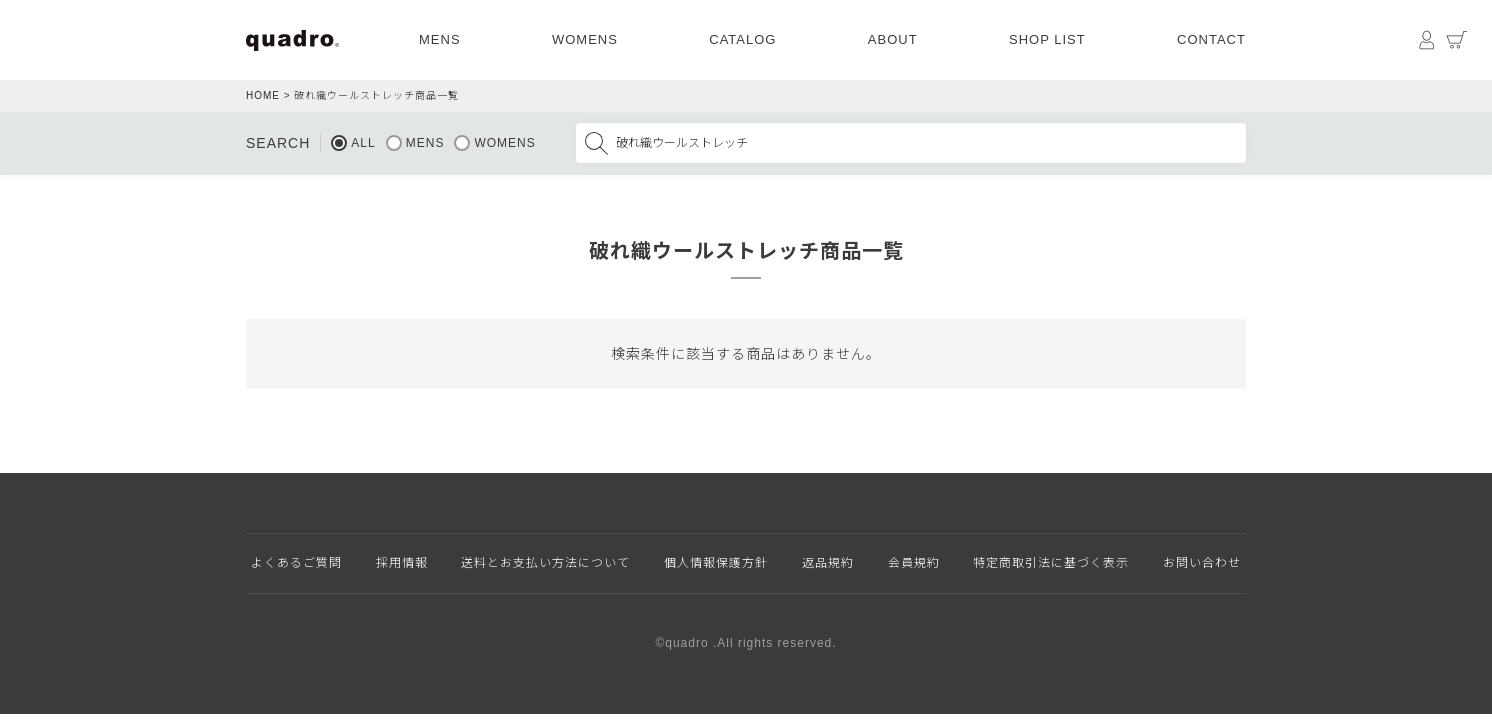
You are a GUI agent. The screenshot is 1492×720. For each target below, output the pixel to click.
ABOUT (893, 39)
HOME (263, 95)
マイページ (1427, 40)
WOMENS (585, 39)
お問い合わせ (1202, 563)
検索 (596, 143)
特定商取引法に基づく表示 (1051, 563)
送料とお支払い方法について (545, 563)
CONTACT (1211, 39)
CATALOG (742, 39)
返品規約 (828, 563)
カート (1457, 40)
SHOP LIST (1047, 39)
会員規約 (914, 563)
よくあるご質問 (296, 563)
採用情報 (402, 563)
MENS (440, 39)
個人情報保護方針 (716, 563)
